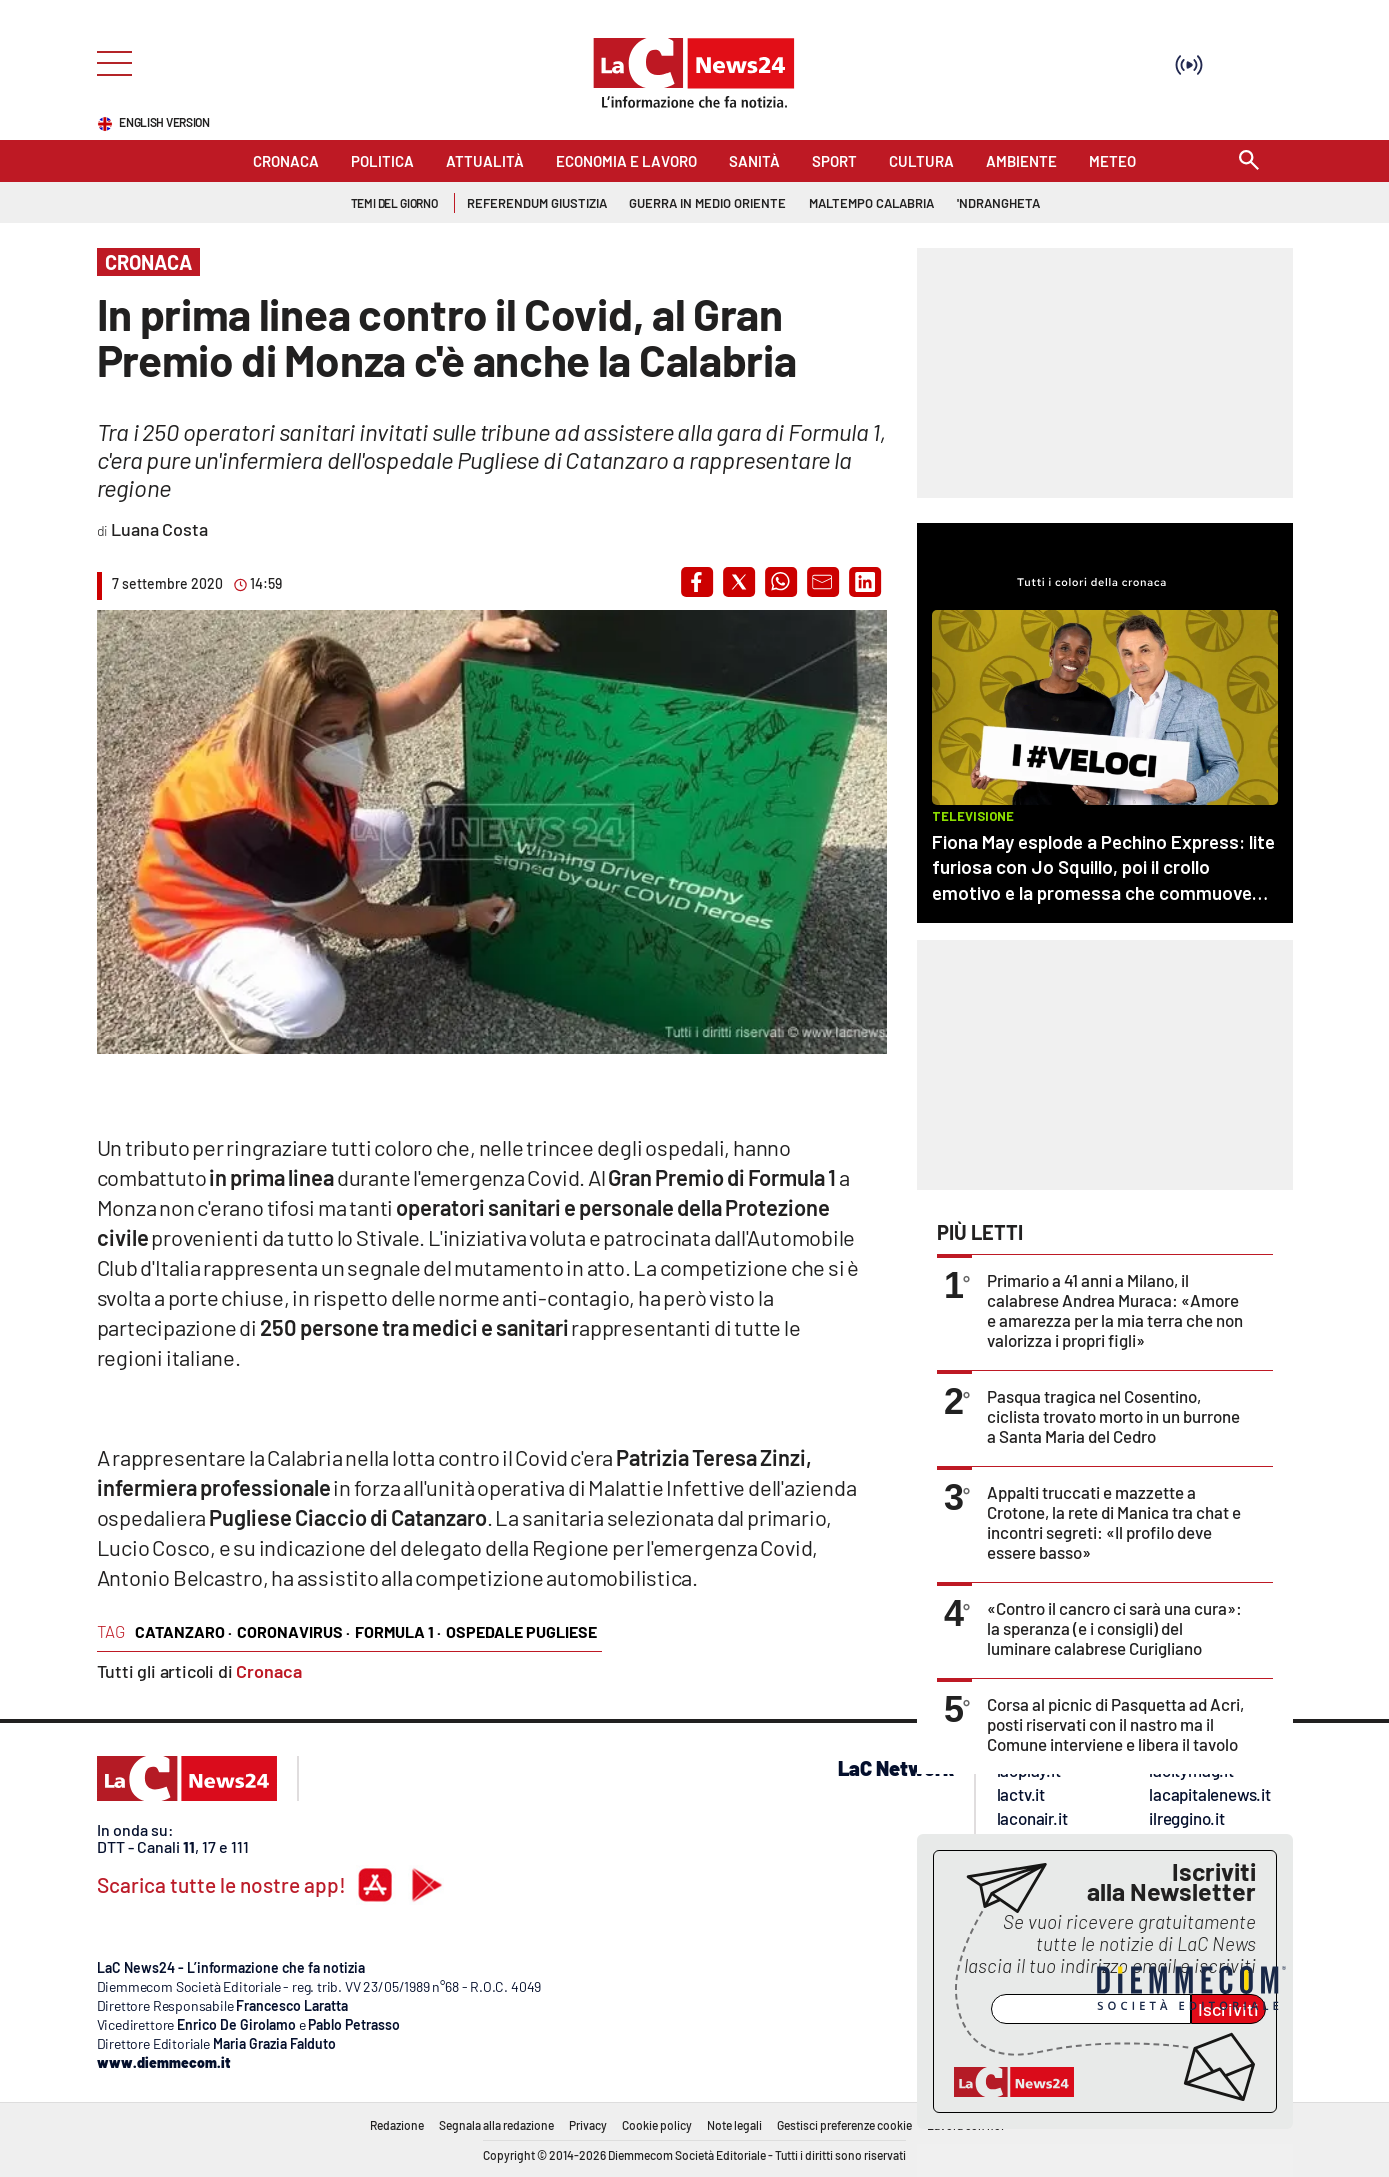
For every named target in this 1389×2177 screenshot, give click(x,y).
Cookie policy (657, 2125)
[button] (697, 582)
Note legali (734, 2125)
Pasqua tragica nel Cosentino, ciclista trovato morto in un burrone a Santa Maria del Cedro (1113, 1416)
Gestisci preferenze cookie (844, 2125)
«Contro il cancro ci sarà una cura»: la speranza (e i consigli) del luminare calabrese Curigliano (1114, 1628)
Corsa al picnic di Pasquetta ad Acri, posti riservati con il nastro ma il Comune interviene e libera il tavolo (1115, 1724)
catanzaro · (183, 1631)
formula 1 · (398, 1631)
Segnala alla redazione (496, 2125)
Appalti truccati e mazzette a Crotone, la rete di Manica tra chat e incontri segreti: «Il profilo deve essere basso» (1114, 1522)
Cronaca (269, 1671)
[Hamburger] (108, 61)
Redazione (397, 2125)
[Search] (1249, 161)
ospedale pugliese (521, 1631)
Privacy (588, 2125)
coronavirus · (293, 1631)
